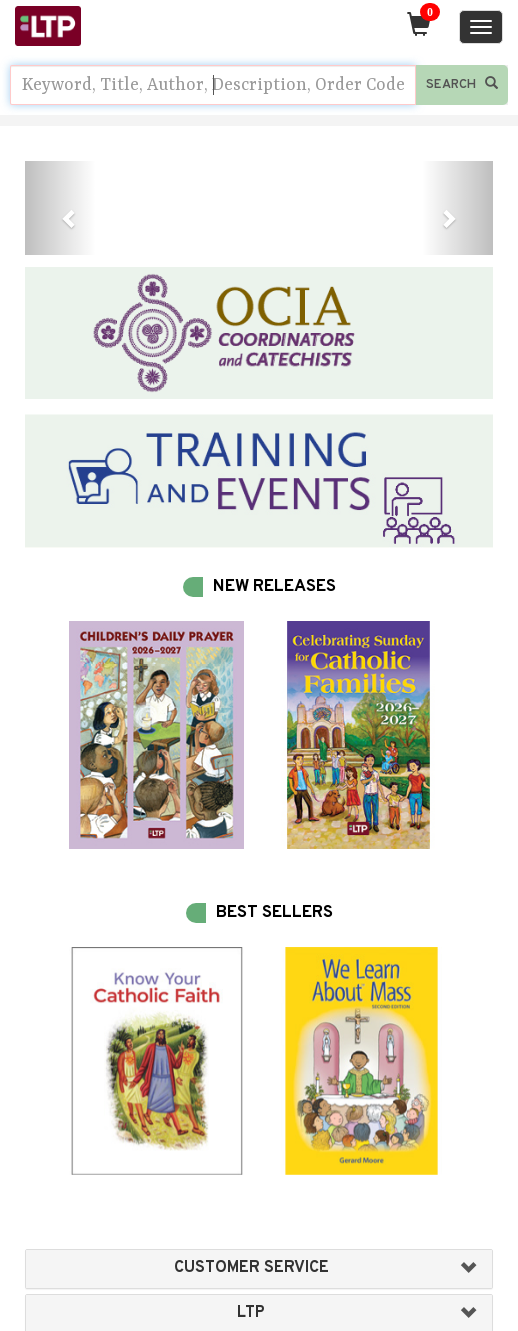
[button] (60, 208)
